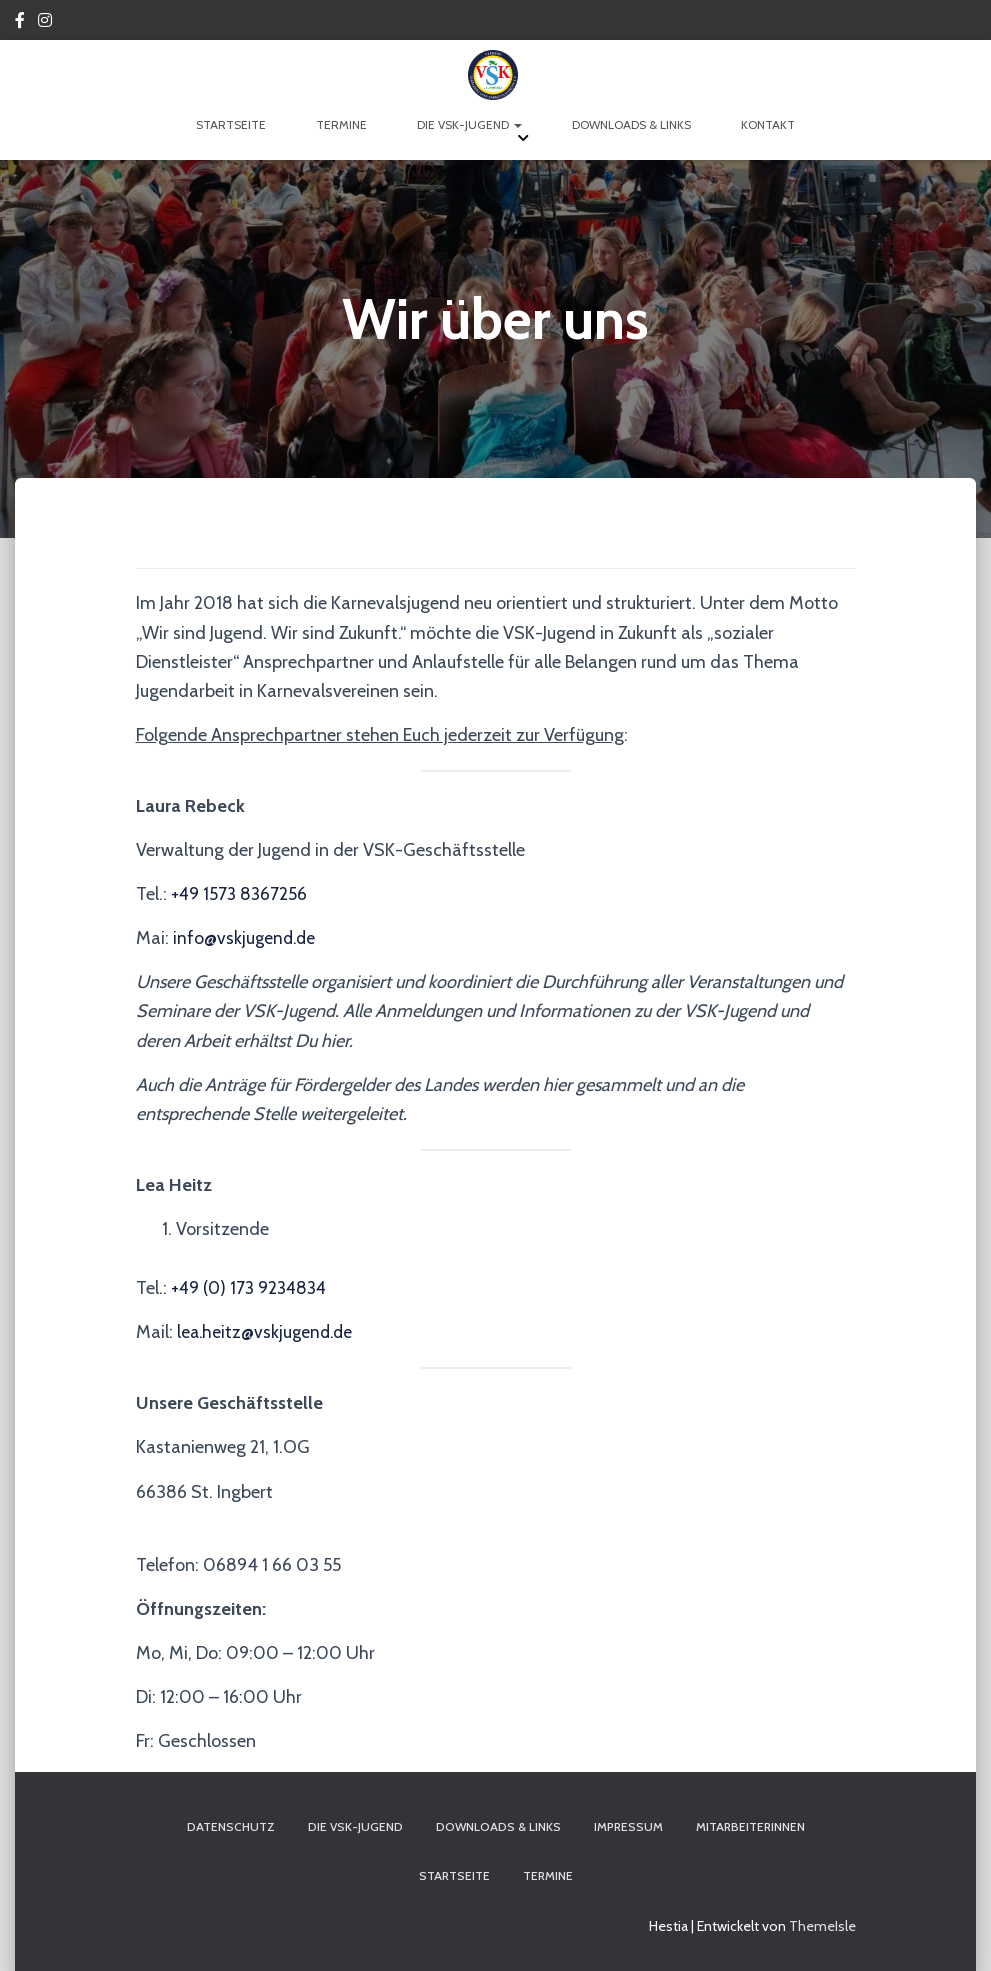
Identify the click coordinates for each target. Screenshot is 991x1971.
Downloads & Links (631, 124)
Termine (341, 124)
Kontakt (768, 124)
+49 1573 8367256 (240, 894)
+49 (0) (201, 1288)
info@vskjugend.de (246, 938)
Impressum (628, 1826)
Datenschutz (231, 1826)
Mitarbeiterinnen (750, 1826)
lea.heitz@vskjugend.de (267, 1332)
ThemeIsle (822, 1926)
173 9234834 (282, 1288)
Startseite (231, 124)
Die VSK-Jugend (469, 124)
